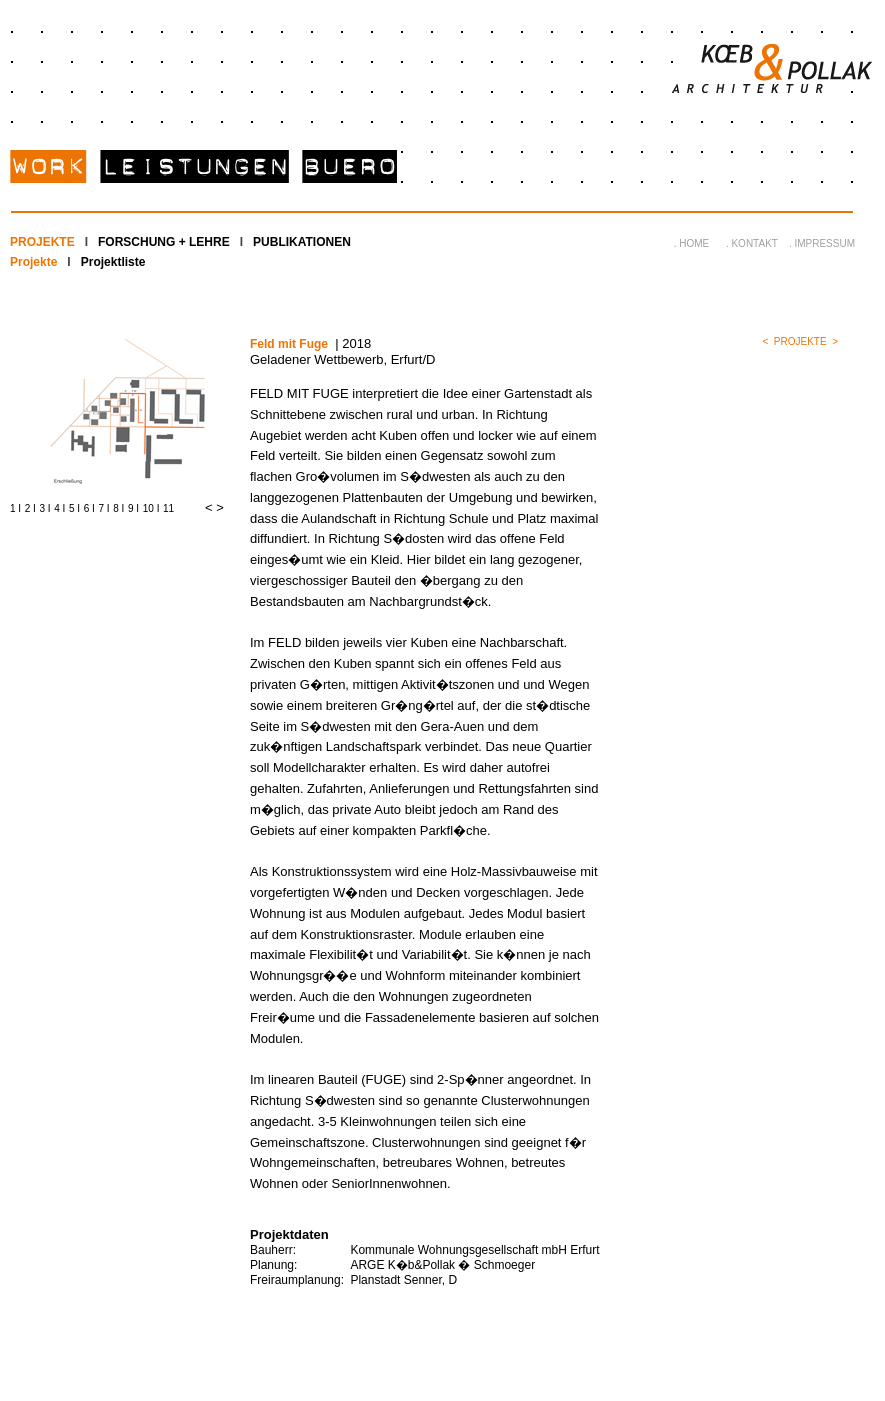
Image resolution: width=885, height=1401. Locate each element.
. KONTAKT (752, 243)
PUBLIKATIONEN (302, 242)
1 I (15, 508)
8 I (118, 508)
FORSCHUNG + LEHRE (164, 242)
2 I (30, 508)
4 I (59, 508)
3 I (45, 508)
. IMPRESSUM (822, 243)
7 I (104, 508)
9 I (133, 508)
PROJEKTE (42, 242)
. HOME (692, 243)
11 (168, 508)
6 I (89, 508)
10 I (151, 508)
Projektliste (113, 262)
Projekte (33, 262)
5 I (74, 508)
